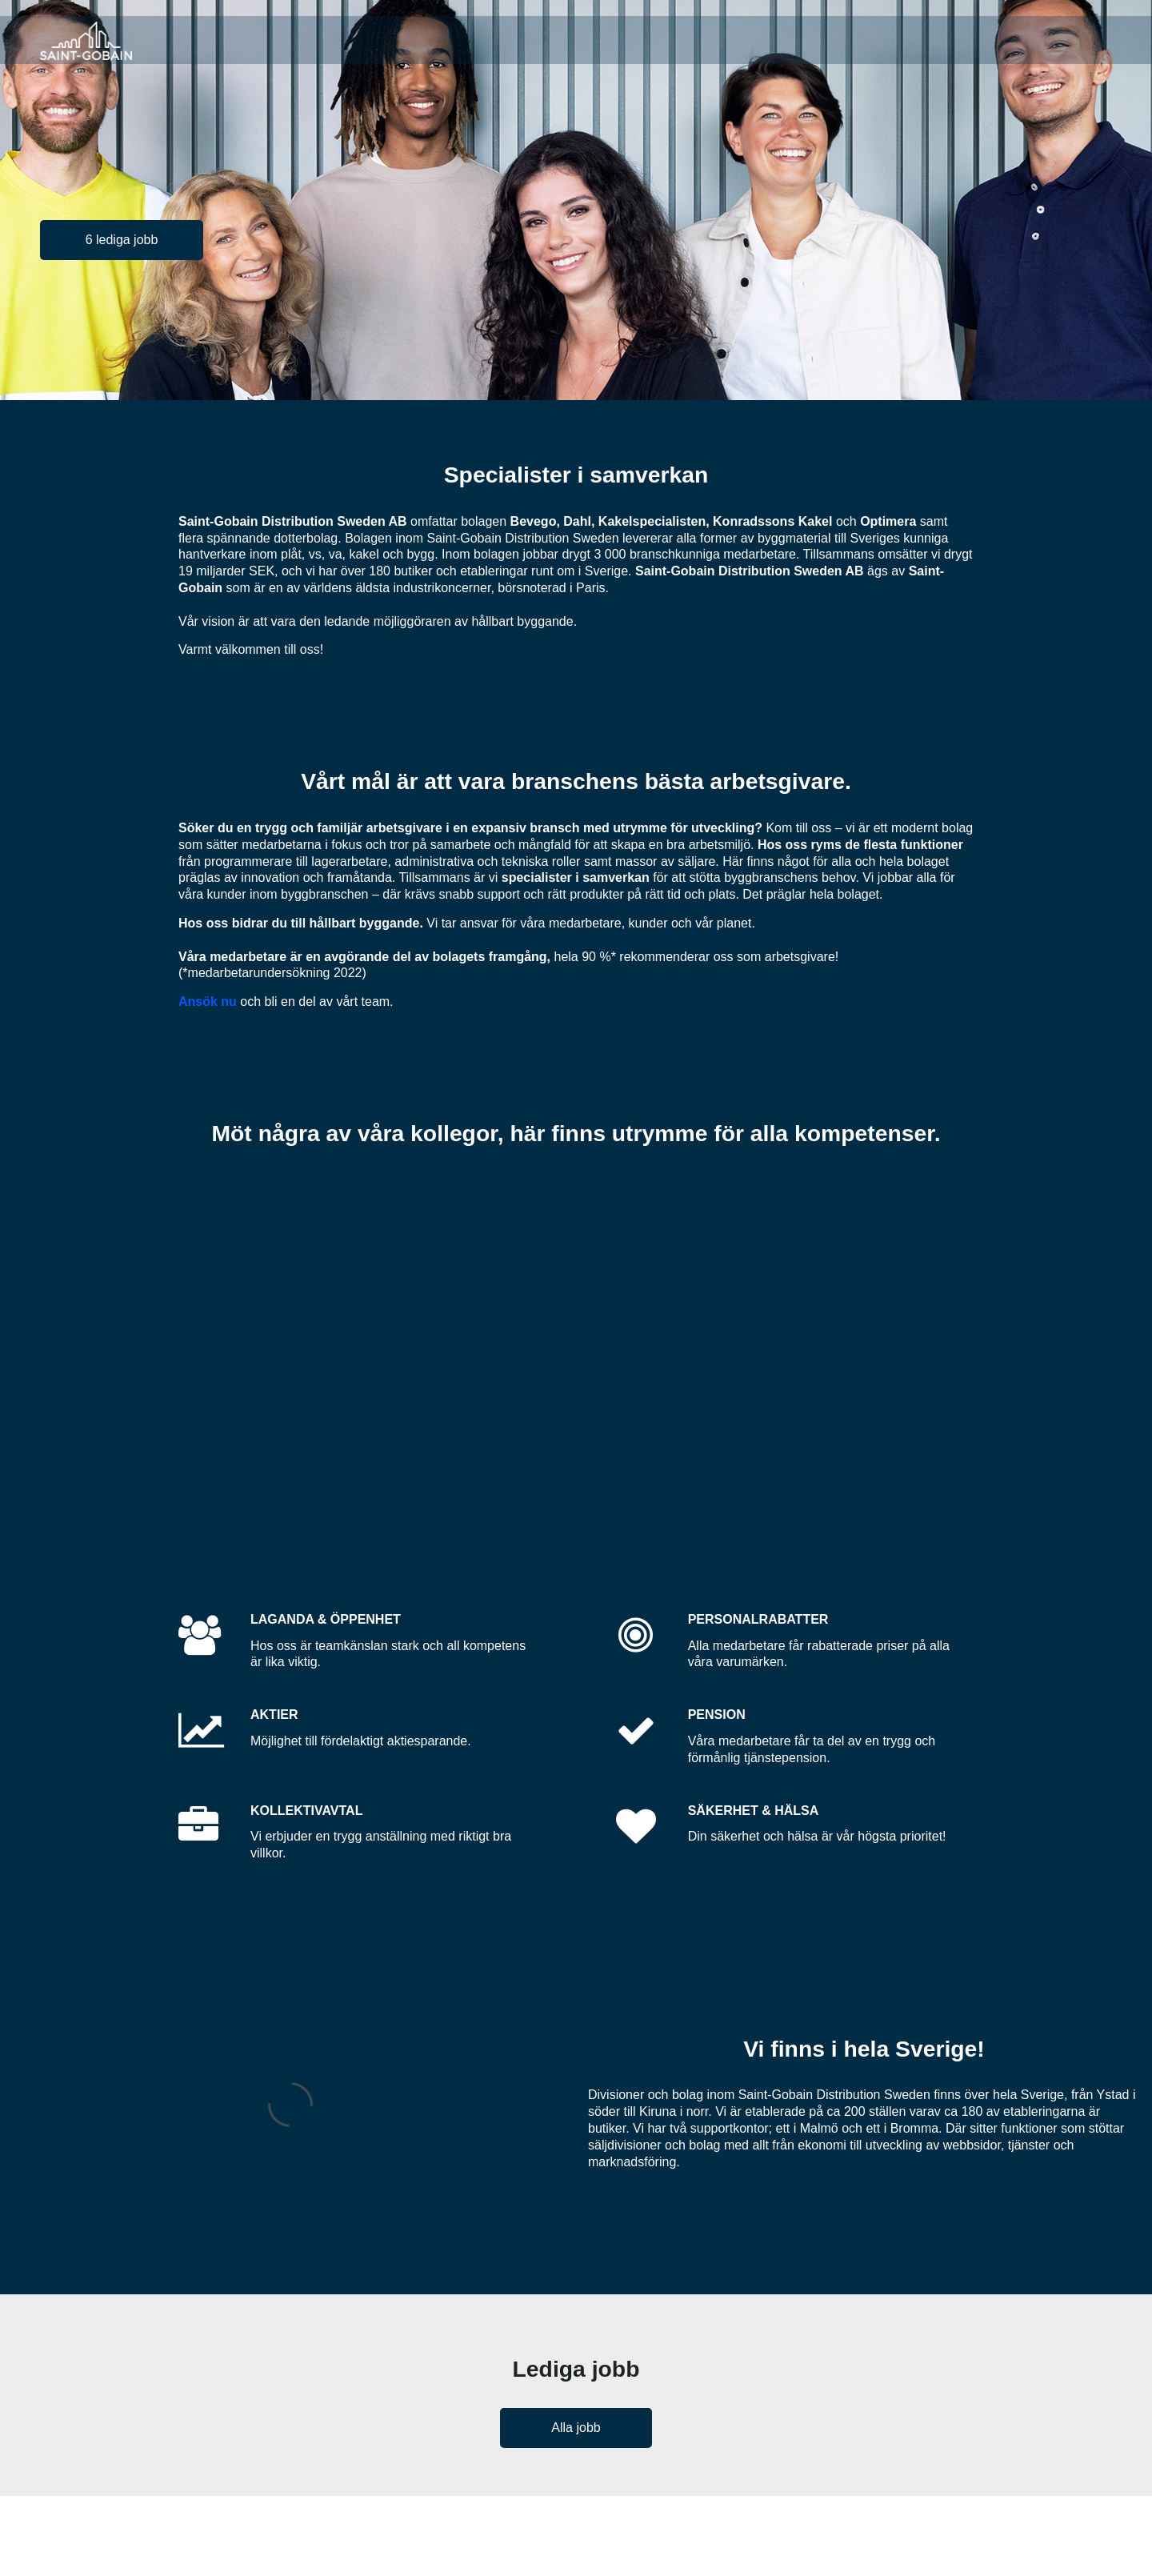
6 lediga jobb (122, 239)
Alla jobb (575, 2427)
